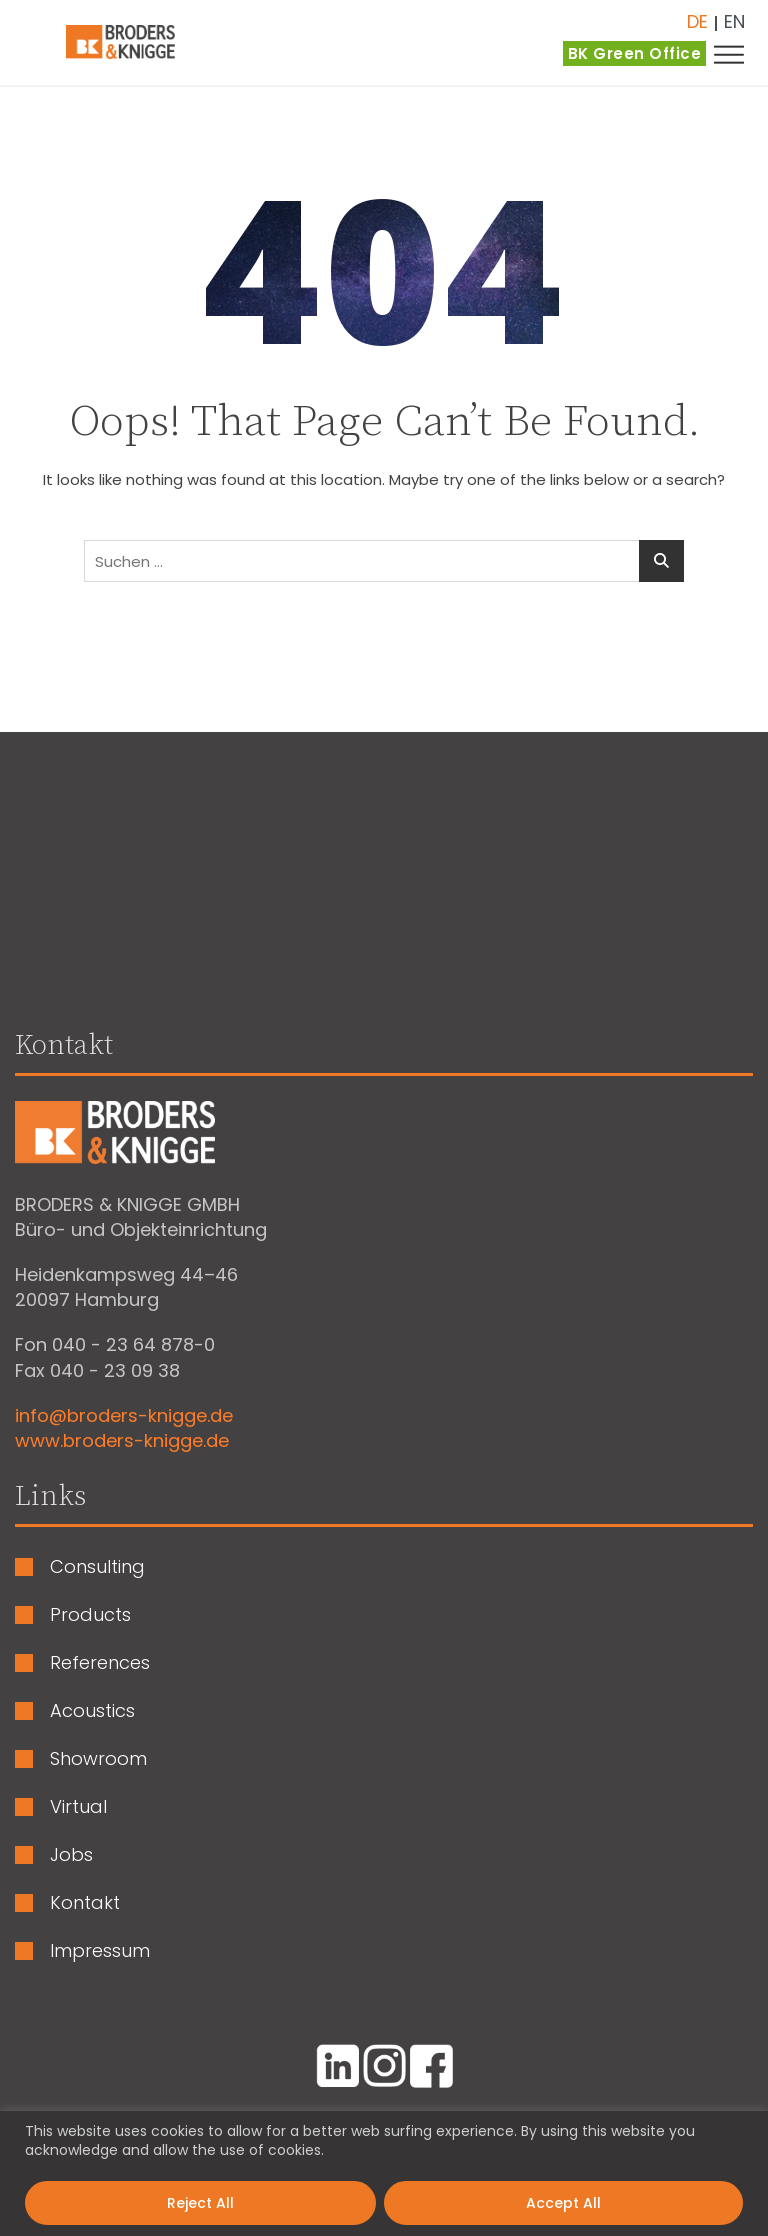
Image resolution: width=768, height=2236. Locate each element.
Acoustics (92, 1711)
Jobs (71, 1855)
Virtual (78, 1807)
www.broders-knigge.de (122, 1440)
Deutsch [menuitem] (697, 22)
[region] (384, 2173)
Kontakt (85, 1903)
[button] (738, 54)
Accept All (563, 2203)
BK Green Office (635, 53)
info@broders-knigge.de (124, 1415)
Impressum (100, 1951)
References (100, 1663)
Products (90, 1615)
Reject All (200, 2203)
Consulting (97, 1567)
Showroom (98, 1759)
